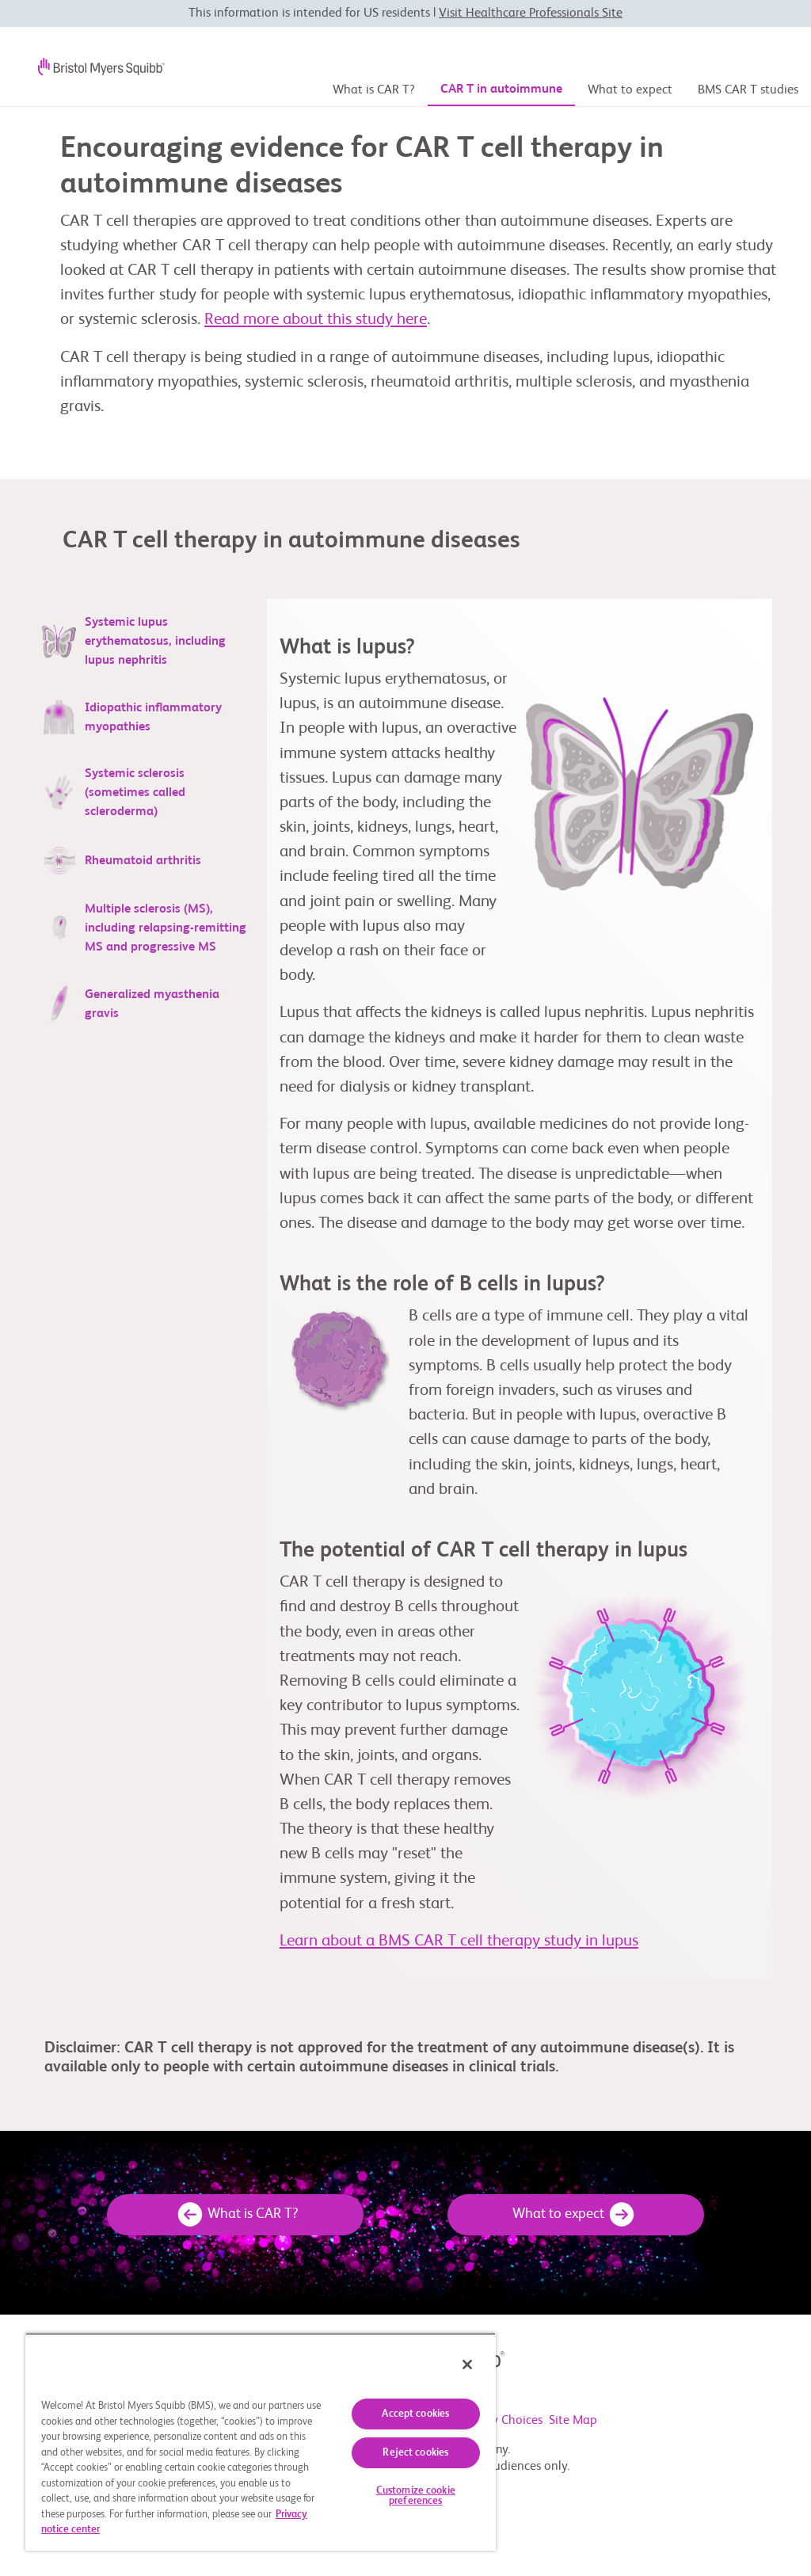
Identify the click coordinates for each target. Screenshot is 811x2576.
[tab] (145, 642)
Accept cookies (415, 2414)
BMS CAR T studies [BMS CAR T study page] (748, 90)
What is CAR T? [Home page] (374, 90)
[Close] (467, 2364)
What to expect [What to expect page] (630, 90)
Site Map (573, 2421)
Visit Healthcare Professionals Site (531, 13)
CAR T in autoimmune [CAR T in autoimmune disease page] (501, 89)
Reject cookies (415, 2453)
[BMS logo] (89, 66)
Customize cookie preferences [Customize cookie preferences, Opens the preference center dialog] (415, 2496)
